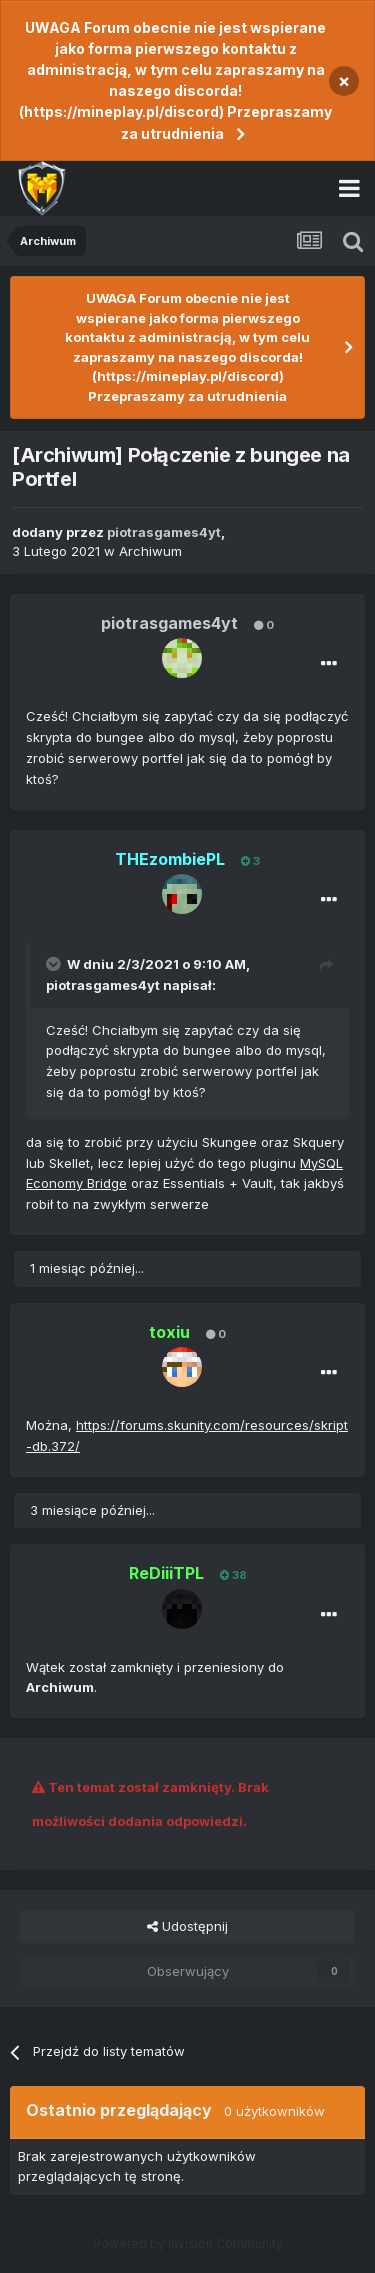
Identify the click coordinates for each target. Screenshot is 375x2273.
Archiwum (150, 551)
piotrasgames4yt (103, 985)
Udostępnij (187, 1926)
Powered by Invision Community (188, 2243)
